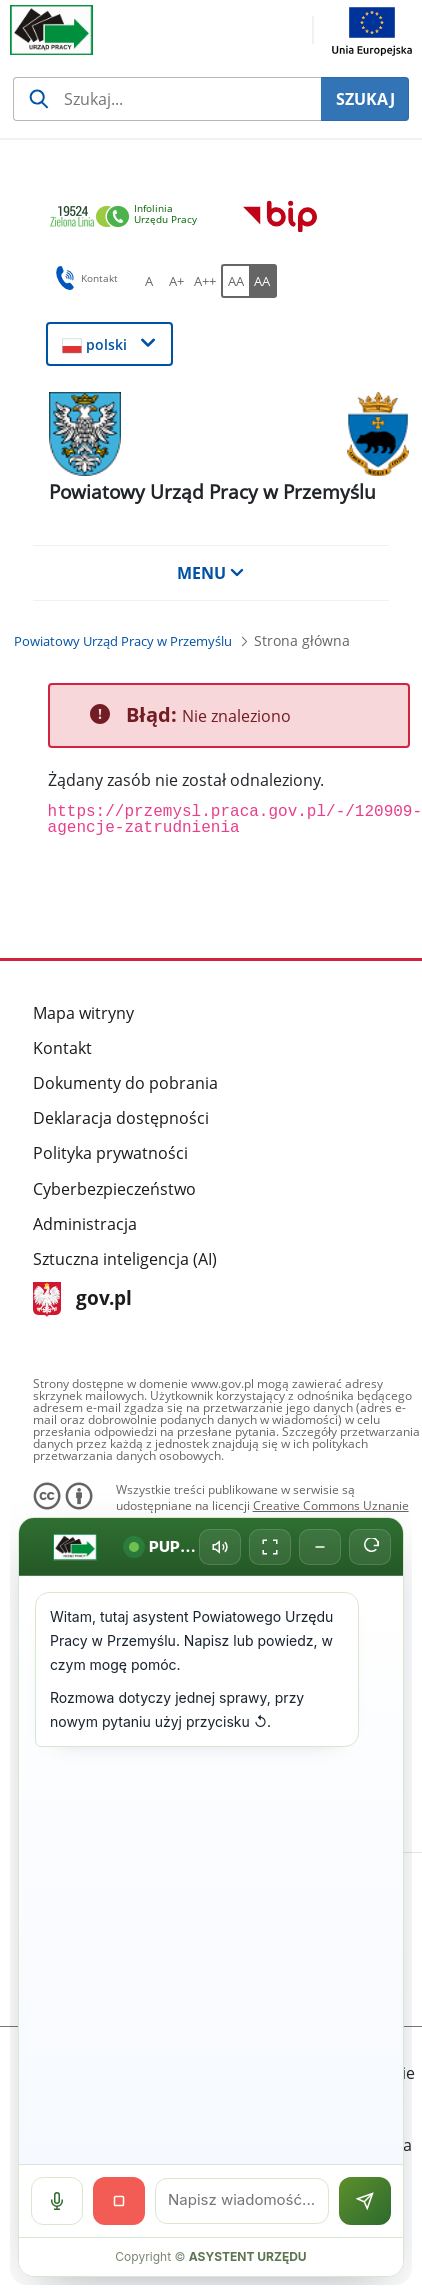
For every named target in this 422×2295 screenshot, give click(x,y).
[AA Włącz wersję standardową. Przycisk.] (235, 281)
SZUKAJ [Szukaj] (365, 99)
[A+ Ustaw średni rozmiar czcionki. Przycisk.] (177, 281)
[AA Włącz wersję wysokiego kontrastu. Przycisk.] (263, 281)
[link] (129, 217)
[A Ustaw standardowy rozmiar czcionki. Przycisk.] (149, 281)
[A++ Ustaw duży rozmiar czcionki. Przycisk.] (205, 281)
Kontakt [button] (83, 278)
